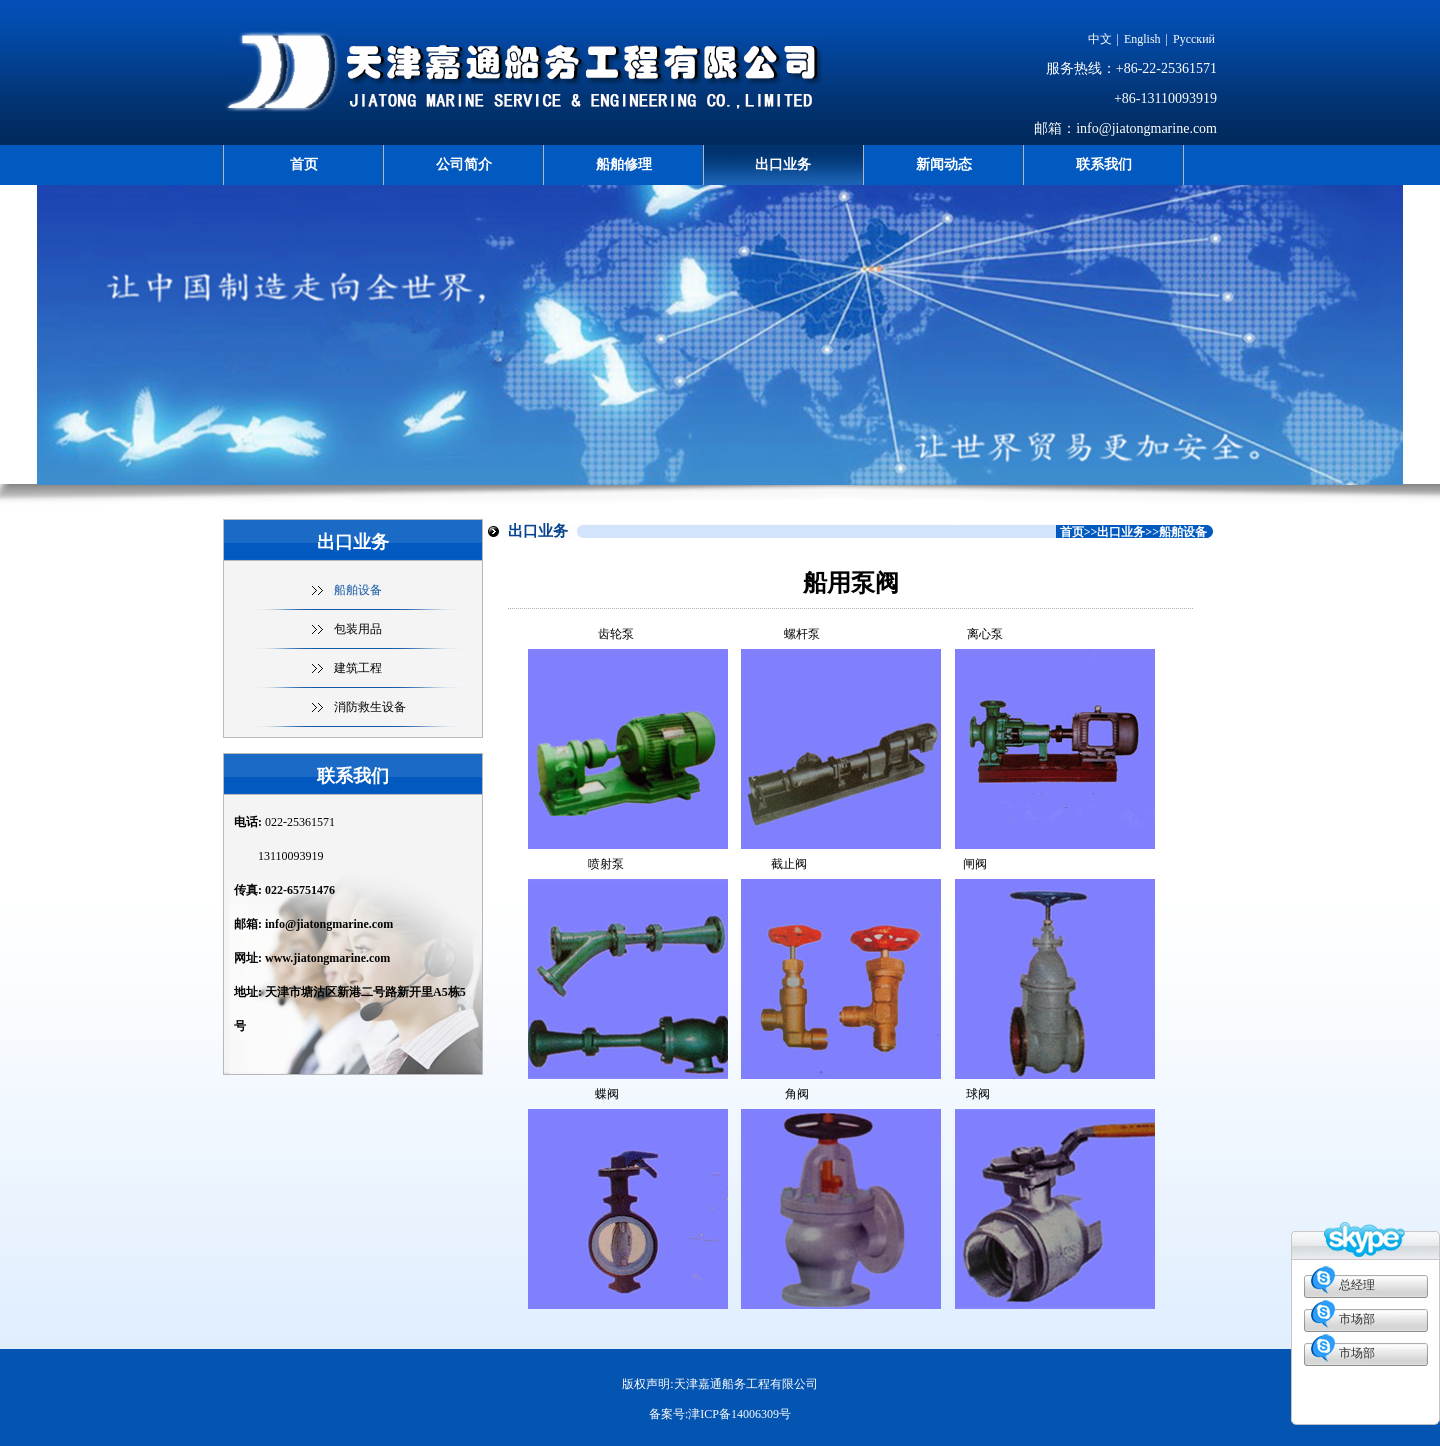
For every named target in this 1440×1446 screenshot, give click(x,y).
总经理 (1357, 1285)
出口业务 (783, 164)
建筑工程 (358, 668)
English (1142, 39)
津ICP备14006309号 (739, 1414)
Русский (1194, 39)
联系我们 (1104, 164)
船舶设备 (358, 590)
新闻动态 (944, 164)
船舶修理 (624, 164)
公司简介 (464, 164)
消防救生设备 (370, 707)
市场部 (1357, 1319)
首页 (304, 164)
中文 (1100, 39)
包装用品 (358, 629)
